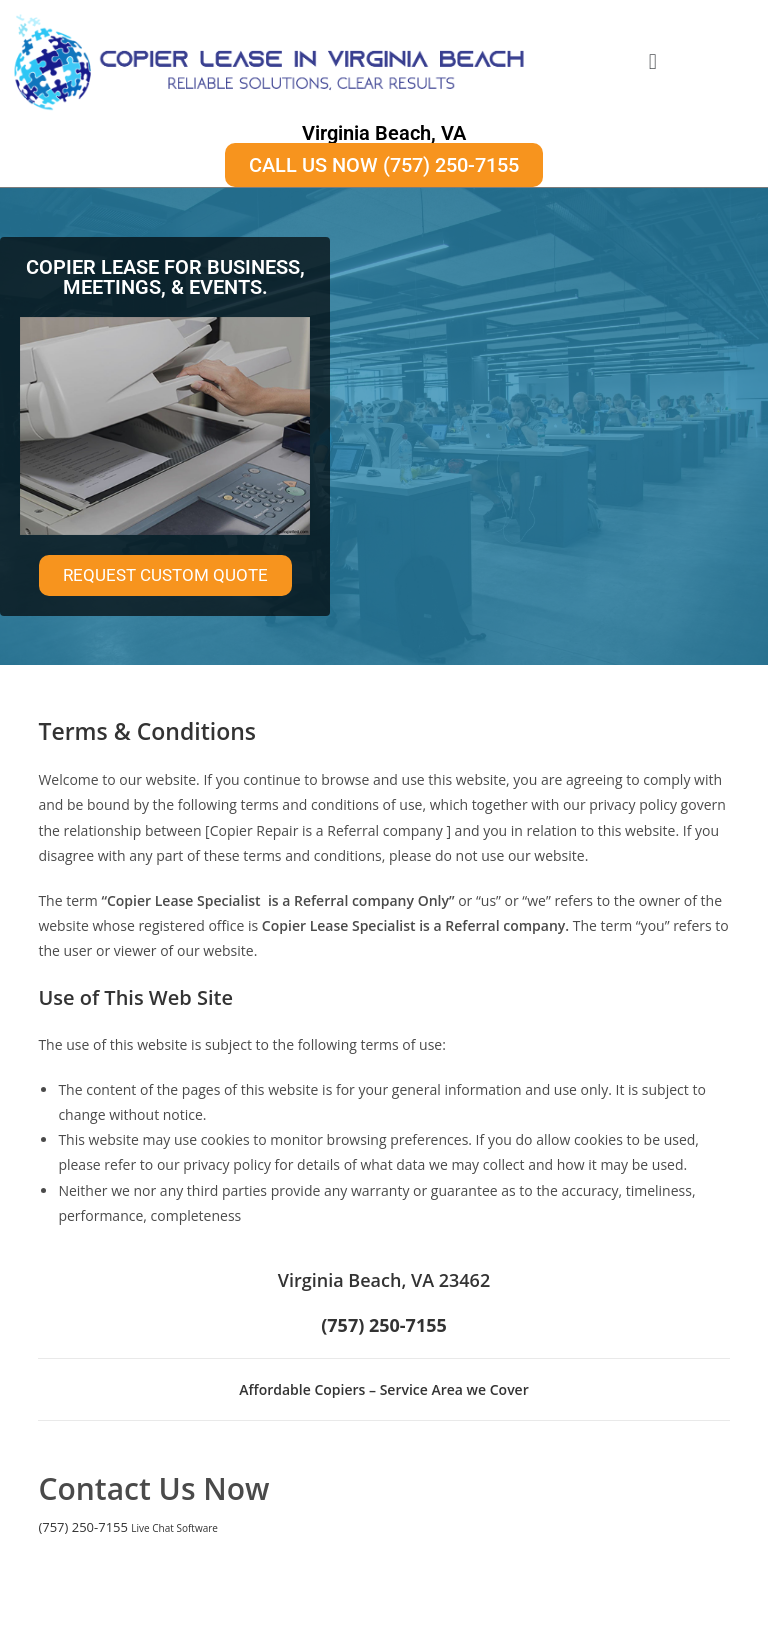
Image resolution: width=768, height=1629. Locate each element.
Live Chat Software (174, 1528)
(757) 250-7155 (83, 1527)
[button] (652, 61)
